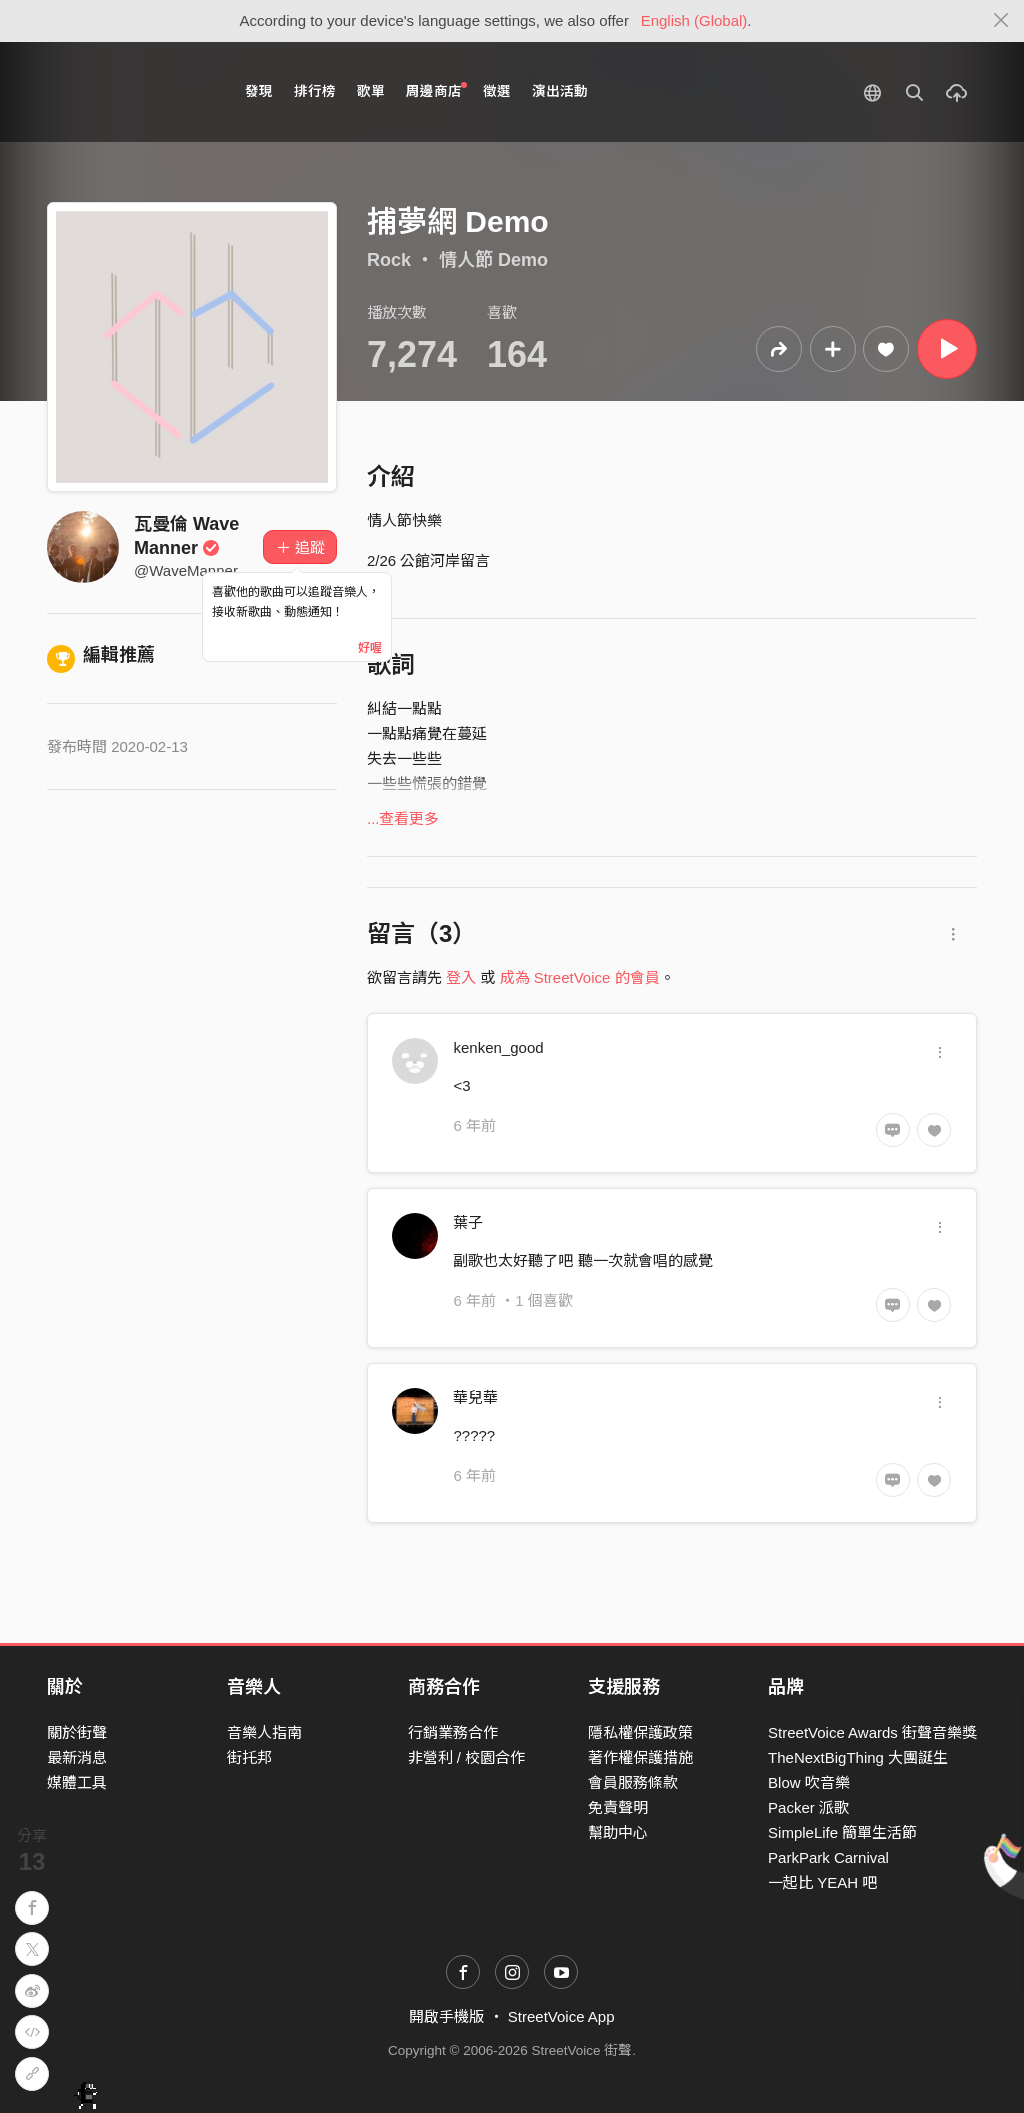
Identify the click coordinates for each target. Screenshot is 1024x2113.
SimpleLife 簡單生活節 (842, 1832)
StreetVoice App (561, 2016)
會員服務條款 (633, 1782)
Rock (389, 260)
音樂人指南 (264, 1732)
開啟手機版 (446, 2016)
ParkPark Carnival (828, 1857)
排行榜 (315, 91)
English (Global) (694, 20)
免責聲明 (618, 1807)
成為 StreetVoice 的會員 (580, 977)
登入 (461, 977)
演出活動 (560, 91)
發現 (259, 91)
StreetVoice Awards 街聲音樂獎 (872, 1732)
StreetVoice (129, 92)
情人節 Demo (493, 260)
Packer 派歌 (808, 1807)
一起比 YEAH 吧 (822, 1882)
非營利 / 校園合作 (467, 1757)
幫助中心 (618, 1832)
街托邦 (249, 1757)
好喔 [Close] (370, 648)
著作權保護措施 (640, 1757)
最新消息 (77, 1757)
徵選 (497, 91)
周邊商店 (436, 90)
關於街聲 (77, 1732)
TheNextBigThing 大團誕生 (858, 1757)
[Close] (1001, 21)
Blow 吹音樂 (809, 1782)
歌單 (371, 91)
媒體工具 (77, 1782)
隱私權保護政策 (640, 1732)
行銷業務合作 (453, 1732)
